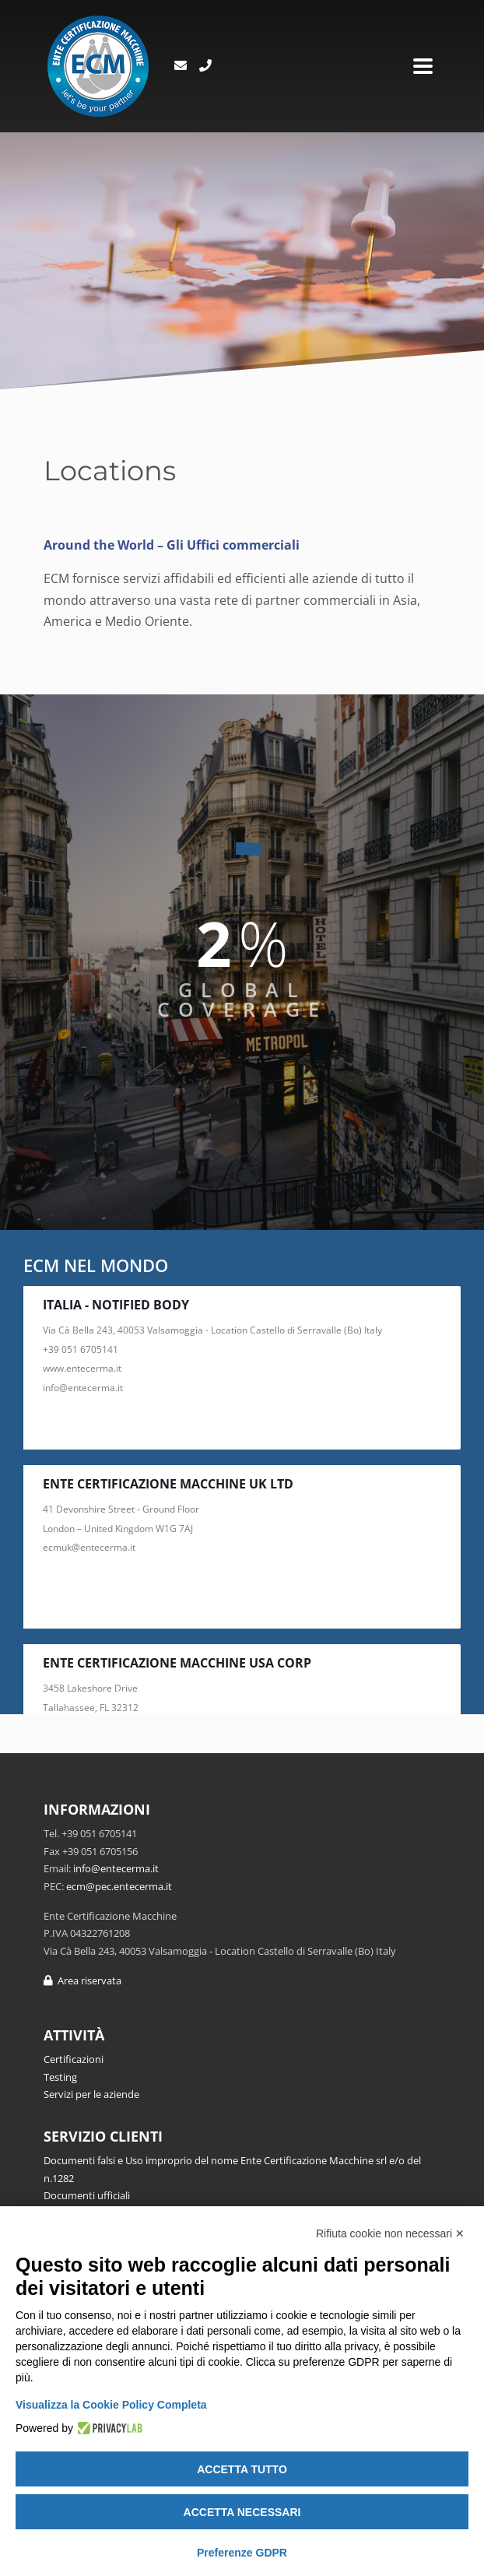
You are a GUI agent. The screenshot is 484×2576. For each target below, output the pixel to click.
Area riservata (82, 1980)
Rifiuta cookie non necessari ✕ (390, 2233)
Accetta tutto (242, 2469)
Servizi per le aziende (91, 2094)
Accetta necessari (242, 2512)
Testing (60, 2077)
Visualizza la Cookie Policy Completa (111, 2405)
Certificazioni (73, 2059)
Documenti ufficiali (87, 2195)
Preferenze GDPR (242, 2552)
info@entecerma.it (116, 1868)
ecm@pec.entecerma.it (119, 1886)
